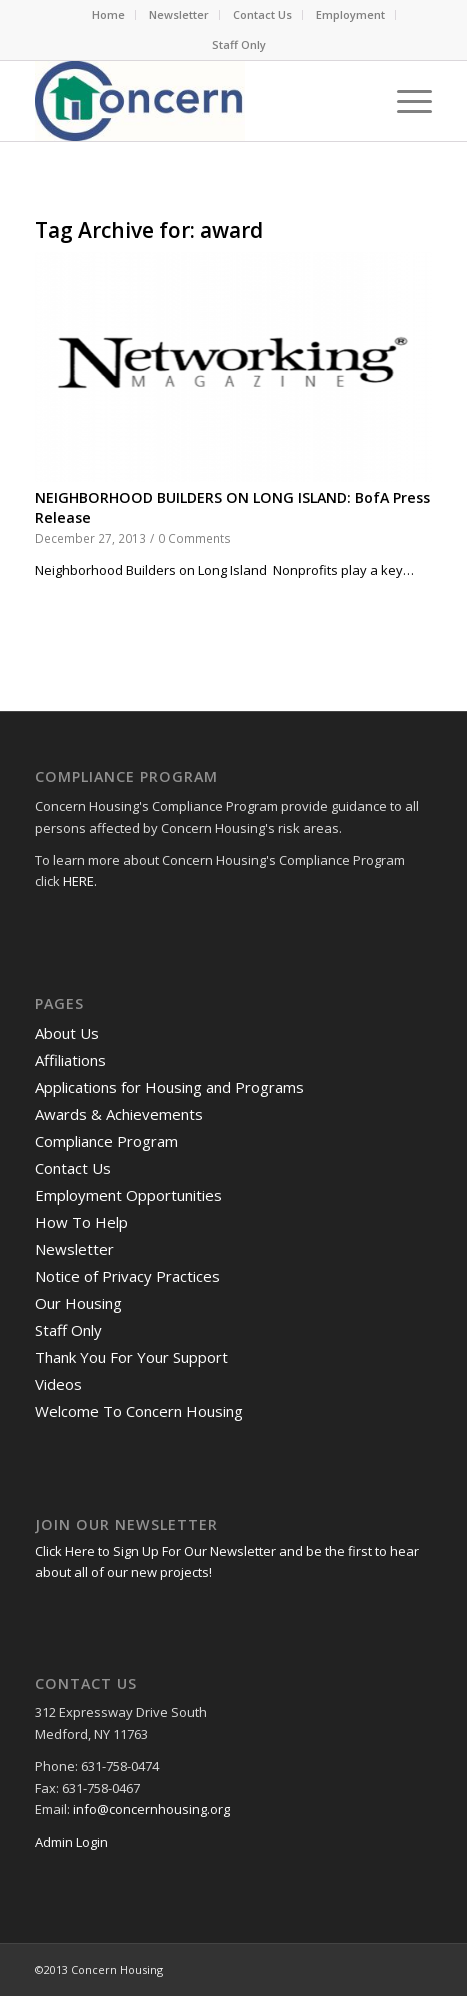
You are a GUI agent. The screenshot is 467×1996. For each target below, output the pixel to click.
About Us (67, 1033)
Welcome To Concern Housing (139, 1411)
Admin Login (71, 1842)
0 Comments (194, 538)
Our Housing (78, 1303)
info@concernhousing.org (151, 1809)
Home (108, 14)
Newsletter (179, 14)
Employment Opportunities (128, 1195)
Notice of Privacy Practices (127, 1276)
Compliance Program (106, 1141)
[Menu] (404, 101)
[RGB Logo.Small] (194, 101)
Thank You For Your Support (131, 1357)
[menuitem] (109, 15)
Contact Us (262, 14)
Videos (58, 1384)
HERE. (80, 881)
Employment (350, 14)
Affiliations (70, 1060)
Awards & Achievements (119, 1114)
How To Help (81, 1222)
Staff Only (239, 44)
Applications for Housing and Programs (169, 1087)
